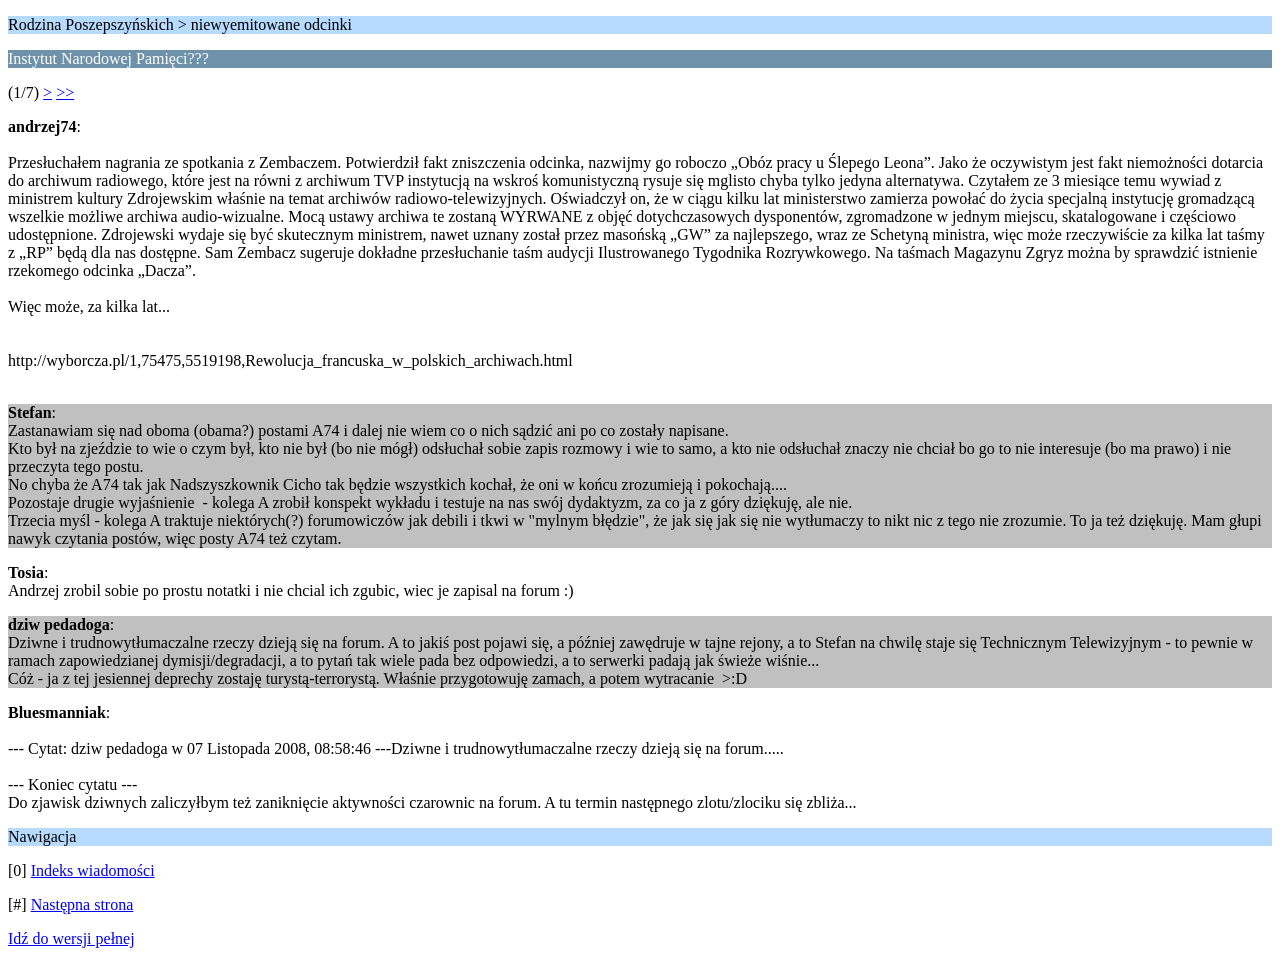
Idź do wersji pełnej (71, 938)
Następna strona (82, 904)
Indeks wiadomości (93, 870)
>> (65, 92)
